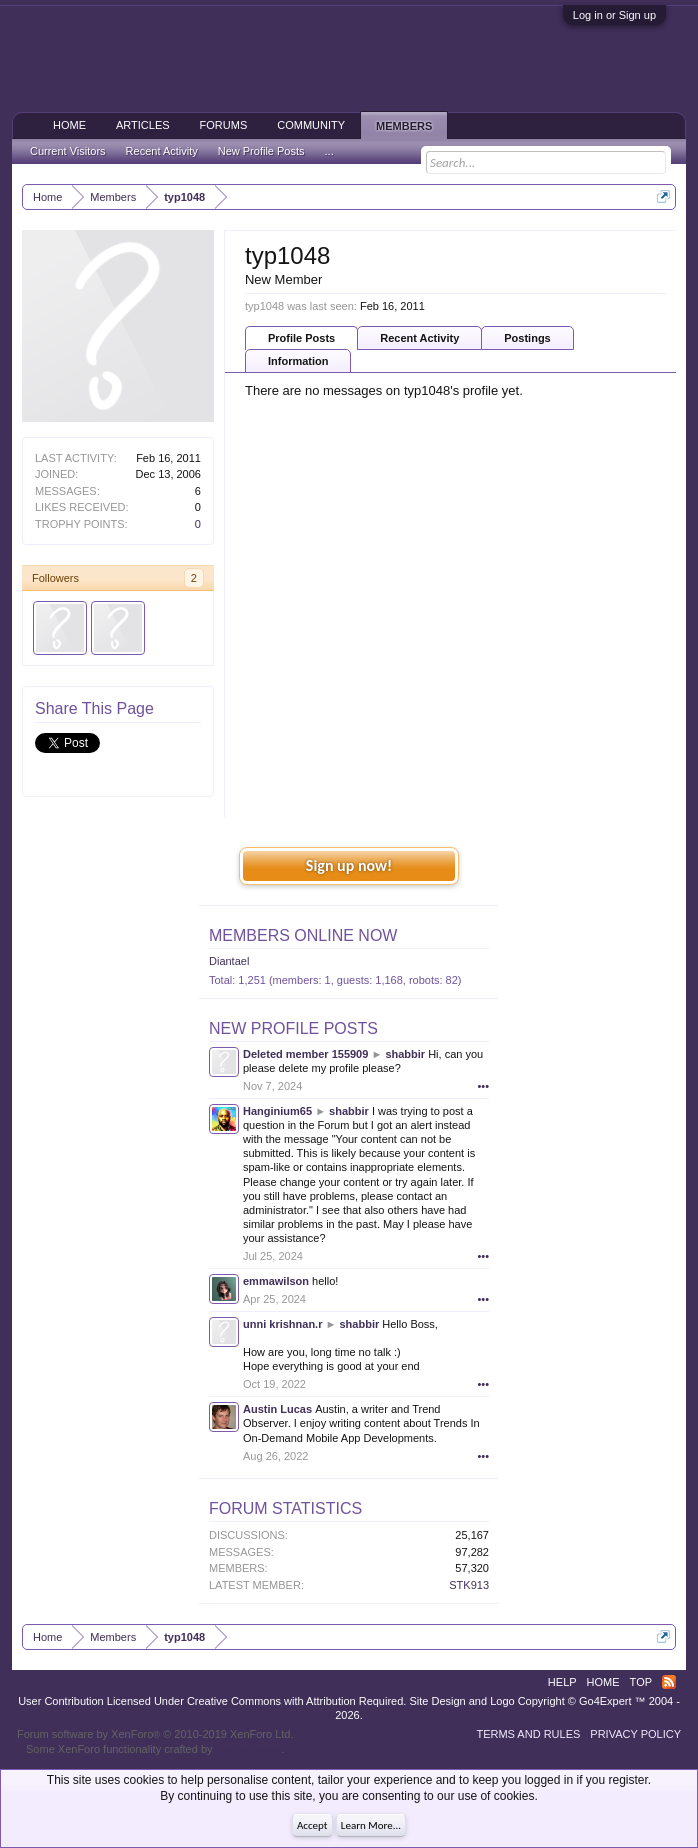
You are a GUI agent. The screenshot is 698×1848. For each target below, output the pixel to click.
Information (298, 361)
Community (311, 125)
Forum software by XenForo (155, 1734)
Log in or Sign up (614, 15)
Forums (224, 125)
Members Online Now (303, 935)
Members (404, 126)
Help (562, 1682)
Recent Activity (419, 338)
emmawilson (276, 1281)
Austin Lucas (277, 1409)
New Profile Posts (293, 1028)
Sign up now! (349, 865)
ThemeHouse (248, 1749)
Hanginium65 (277, 1111)
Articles (143, 125)
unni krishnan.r (282, 1324)
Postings (527, 338)
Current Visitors (68, 151)
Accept (312, 1825)
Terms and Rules (528, 1734)
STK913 (469, 1585)
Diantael (229, 961)
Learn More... (371, 1825)
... (329, 151)
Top (641, 1682)
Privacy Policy (635, 1734)
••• (483, 1086)
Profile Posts (301, 338)
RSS (669, 1682)
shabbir (405, 1054)
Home (69, 125)
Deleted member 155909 (305, 1054)
